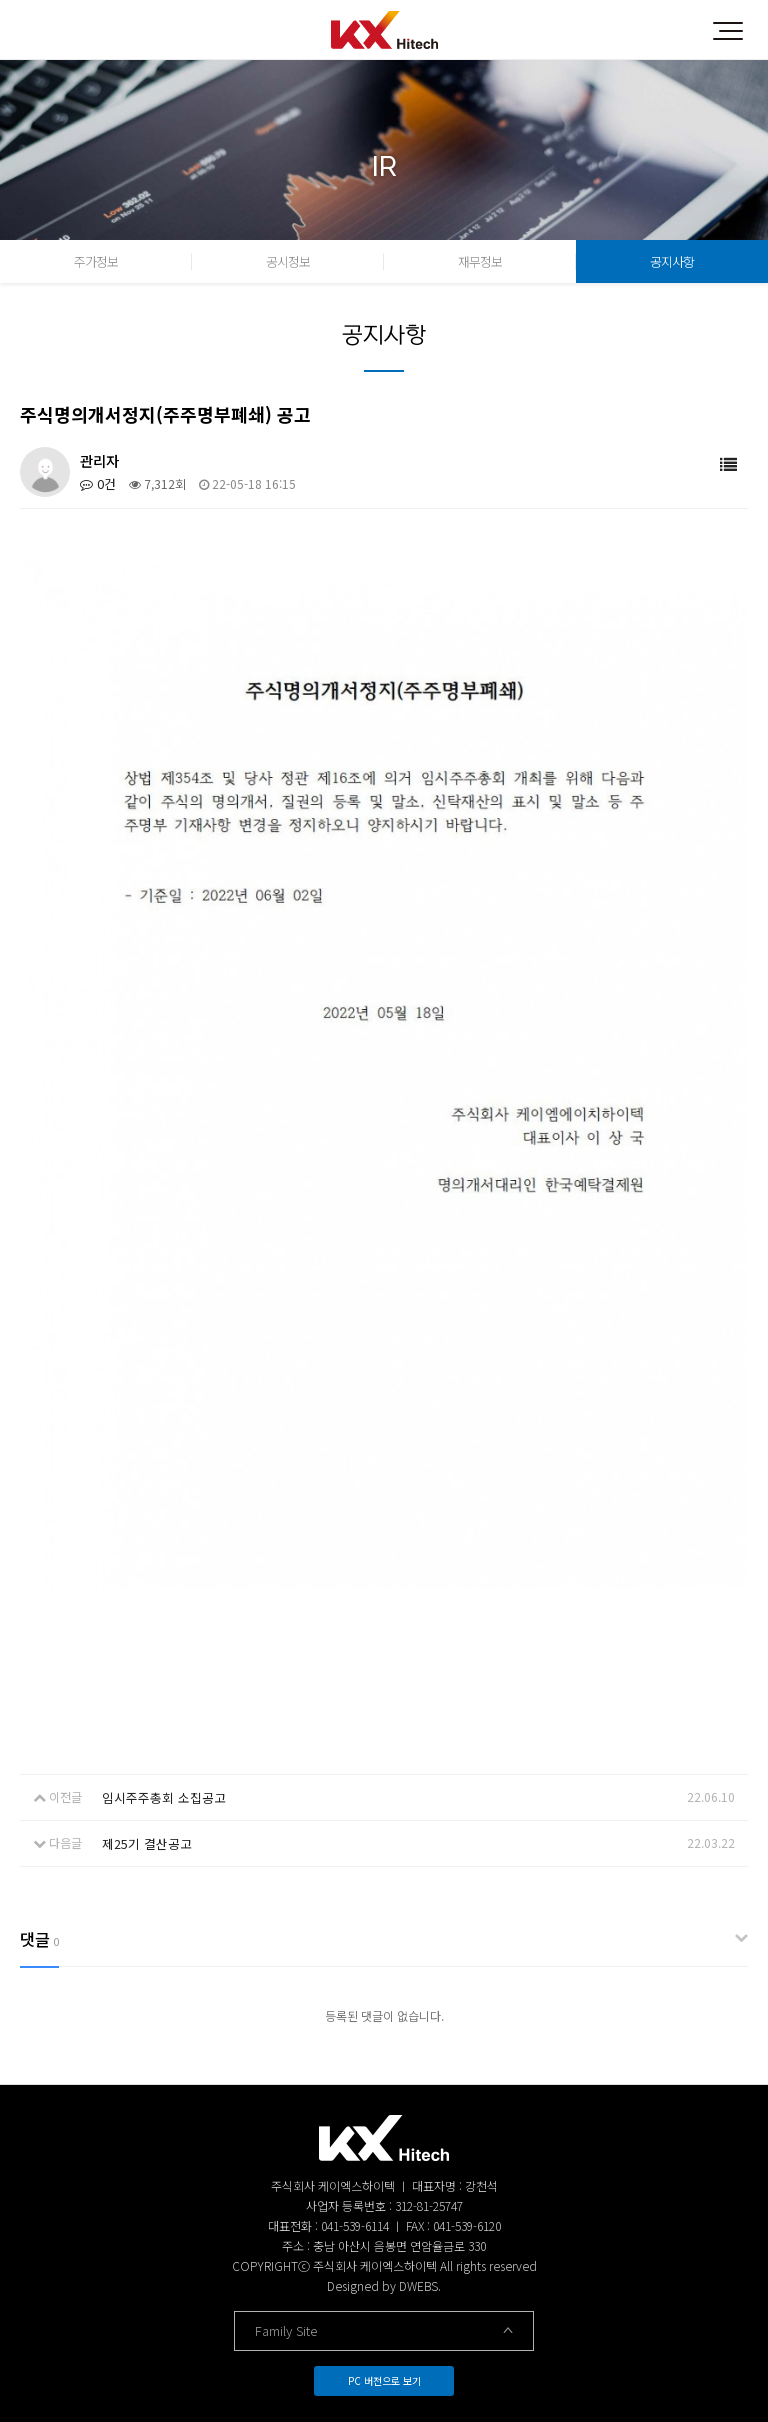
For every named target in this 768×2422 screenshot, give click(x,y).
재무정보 (480, 261)
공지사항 (672, 261)
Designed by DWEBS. (384, 2281)
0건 (96, 483)
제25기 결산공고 (143, 1840)
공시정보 (288, 261)
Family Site (384, 2326)
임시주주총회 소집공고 (158, 1796)
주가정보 (96, 261)
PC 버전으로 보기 (384, 2376)
